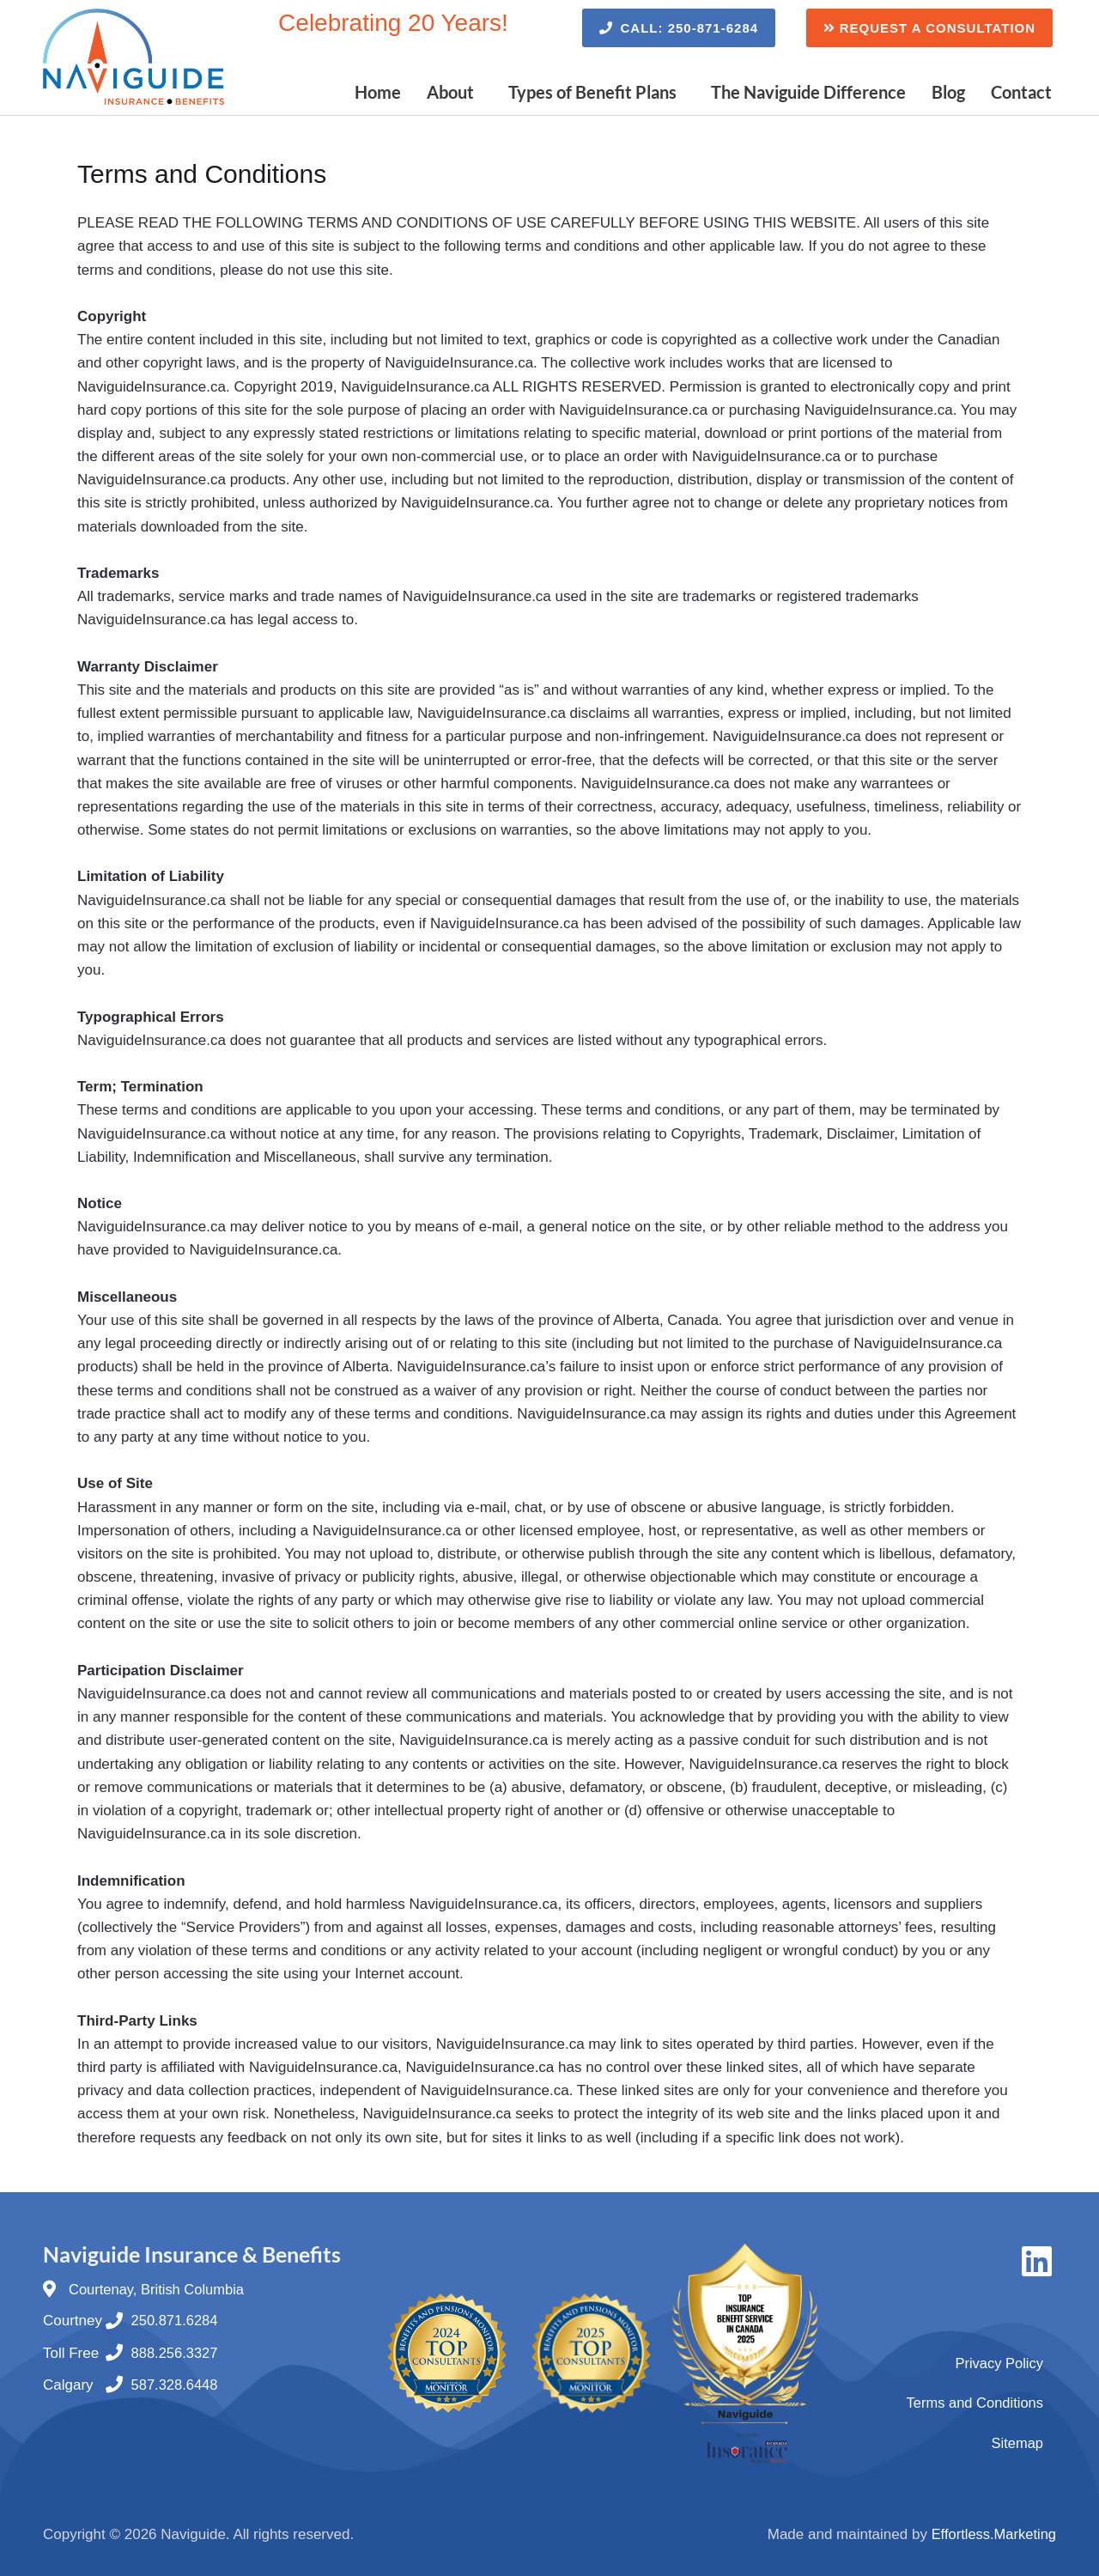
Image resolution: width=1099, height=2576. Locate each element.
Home (378, 92)
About (450, 92)
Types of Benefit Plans (592, 92)
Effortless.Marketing (991, 2534)
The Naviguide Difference (808, 92)
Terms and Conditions (972, 2402)
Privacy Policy (997, 2362)
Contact (1021, 92)
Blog (948, 92)
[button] (454, 91)
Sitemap (1016, 2442)
